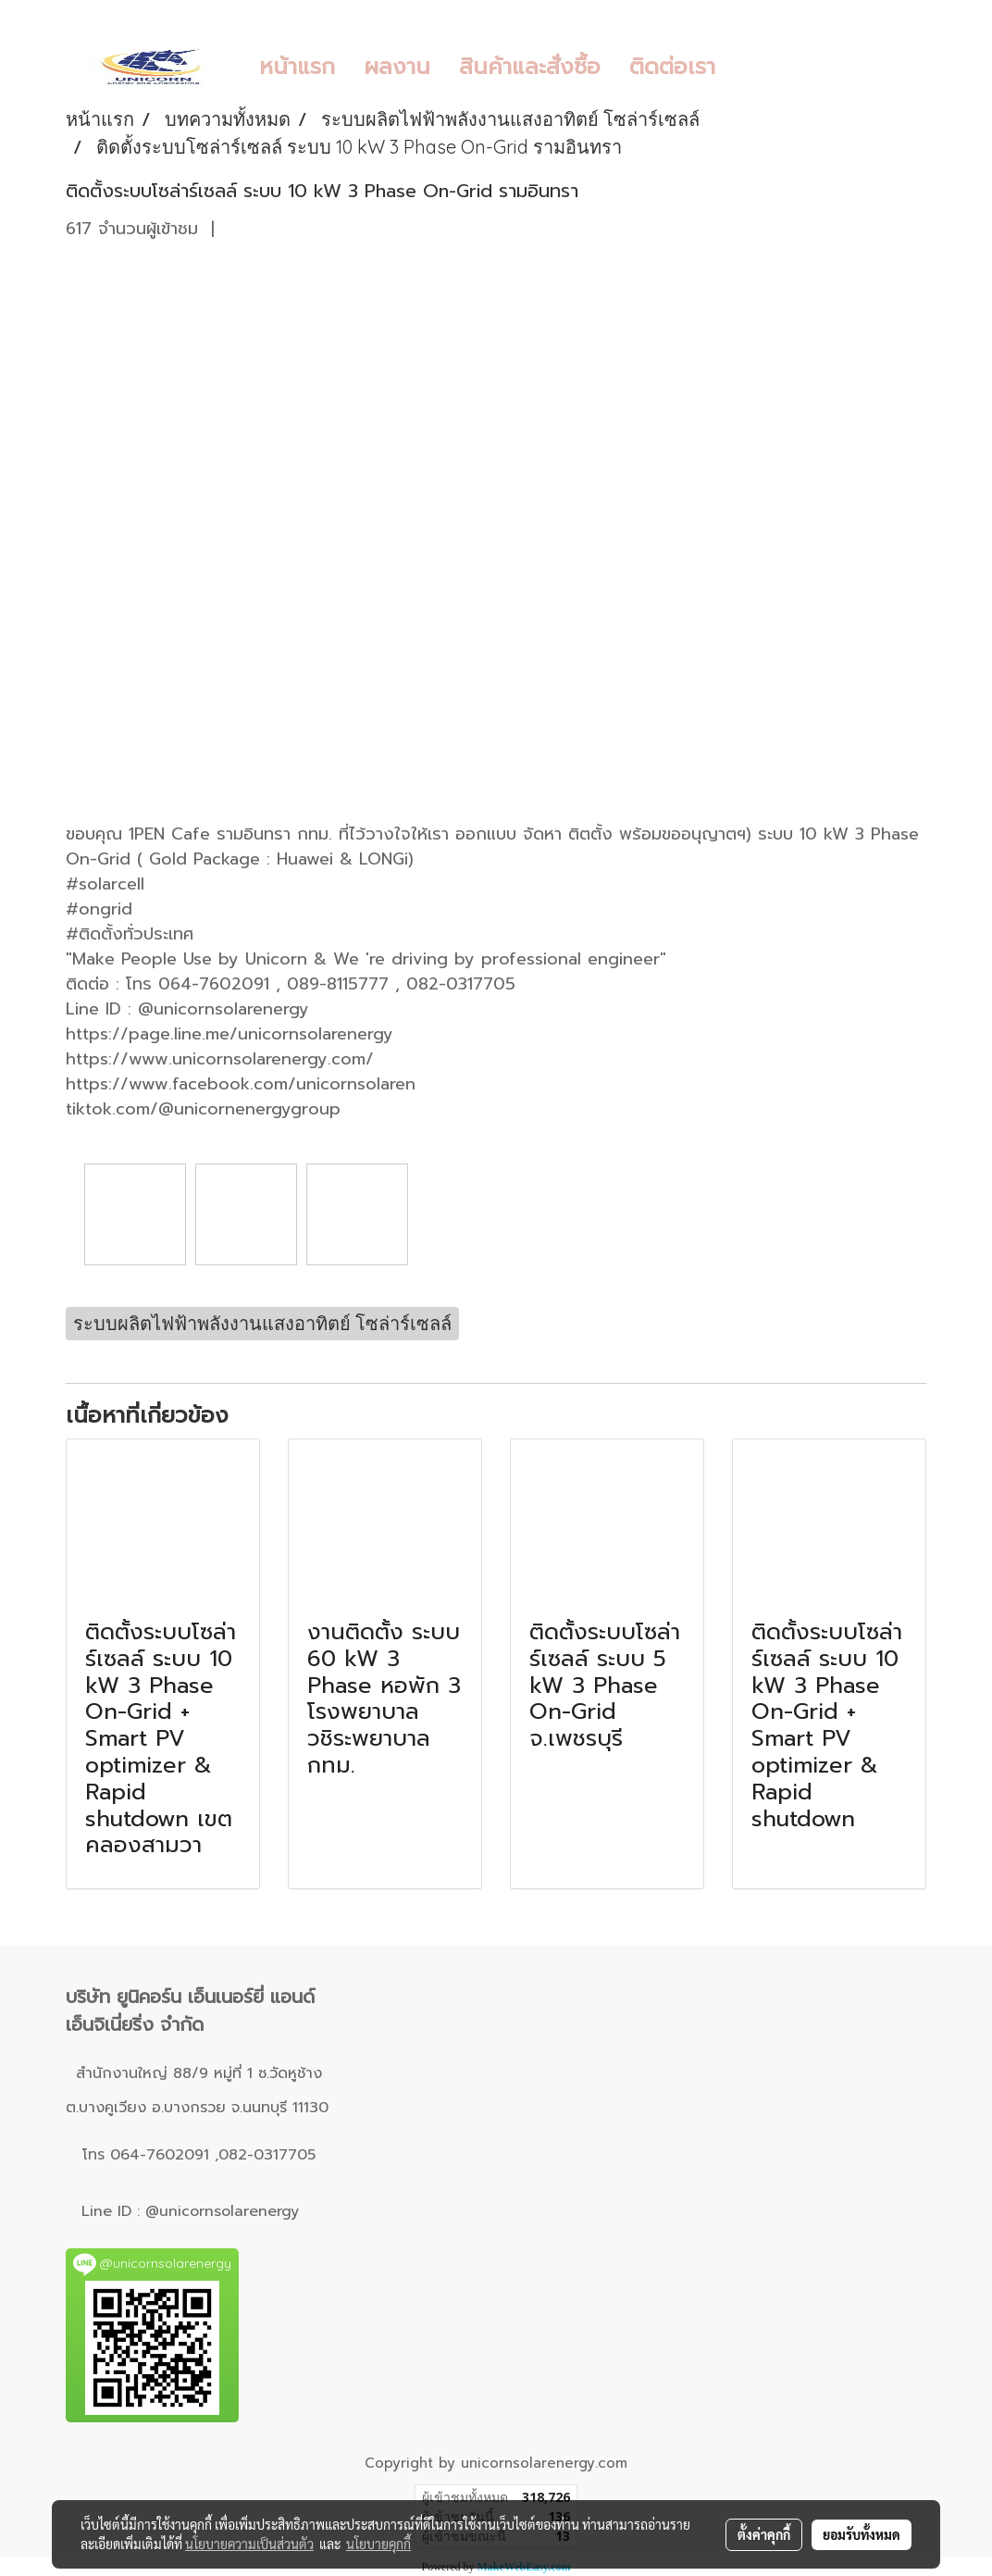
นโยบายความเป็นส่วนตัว (249, 2543)
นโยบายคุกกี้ (378, 2543)
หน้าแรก (297, 66)
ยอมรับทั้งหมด (861, 2534)
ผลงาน (397, 66)
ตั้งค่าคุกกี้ (764, 2534)
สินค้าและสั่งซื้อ (530, 66)
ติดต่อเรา (672, 66)
